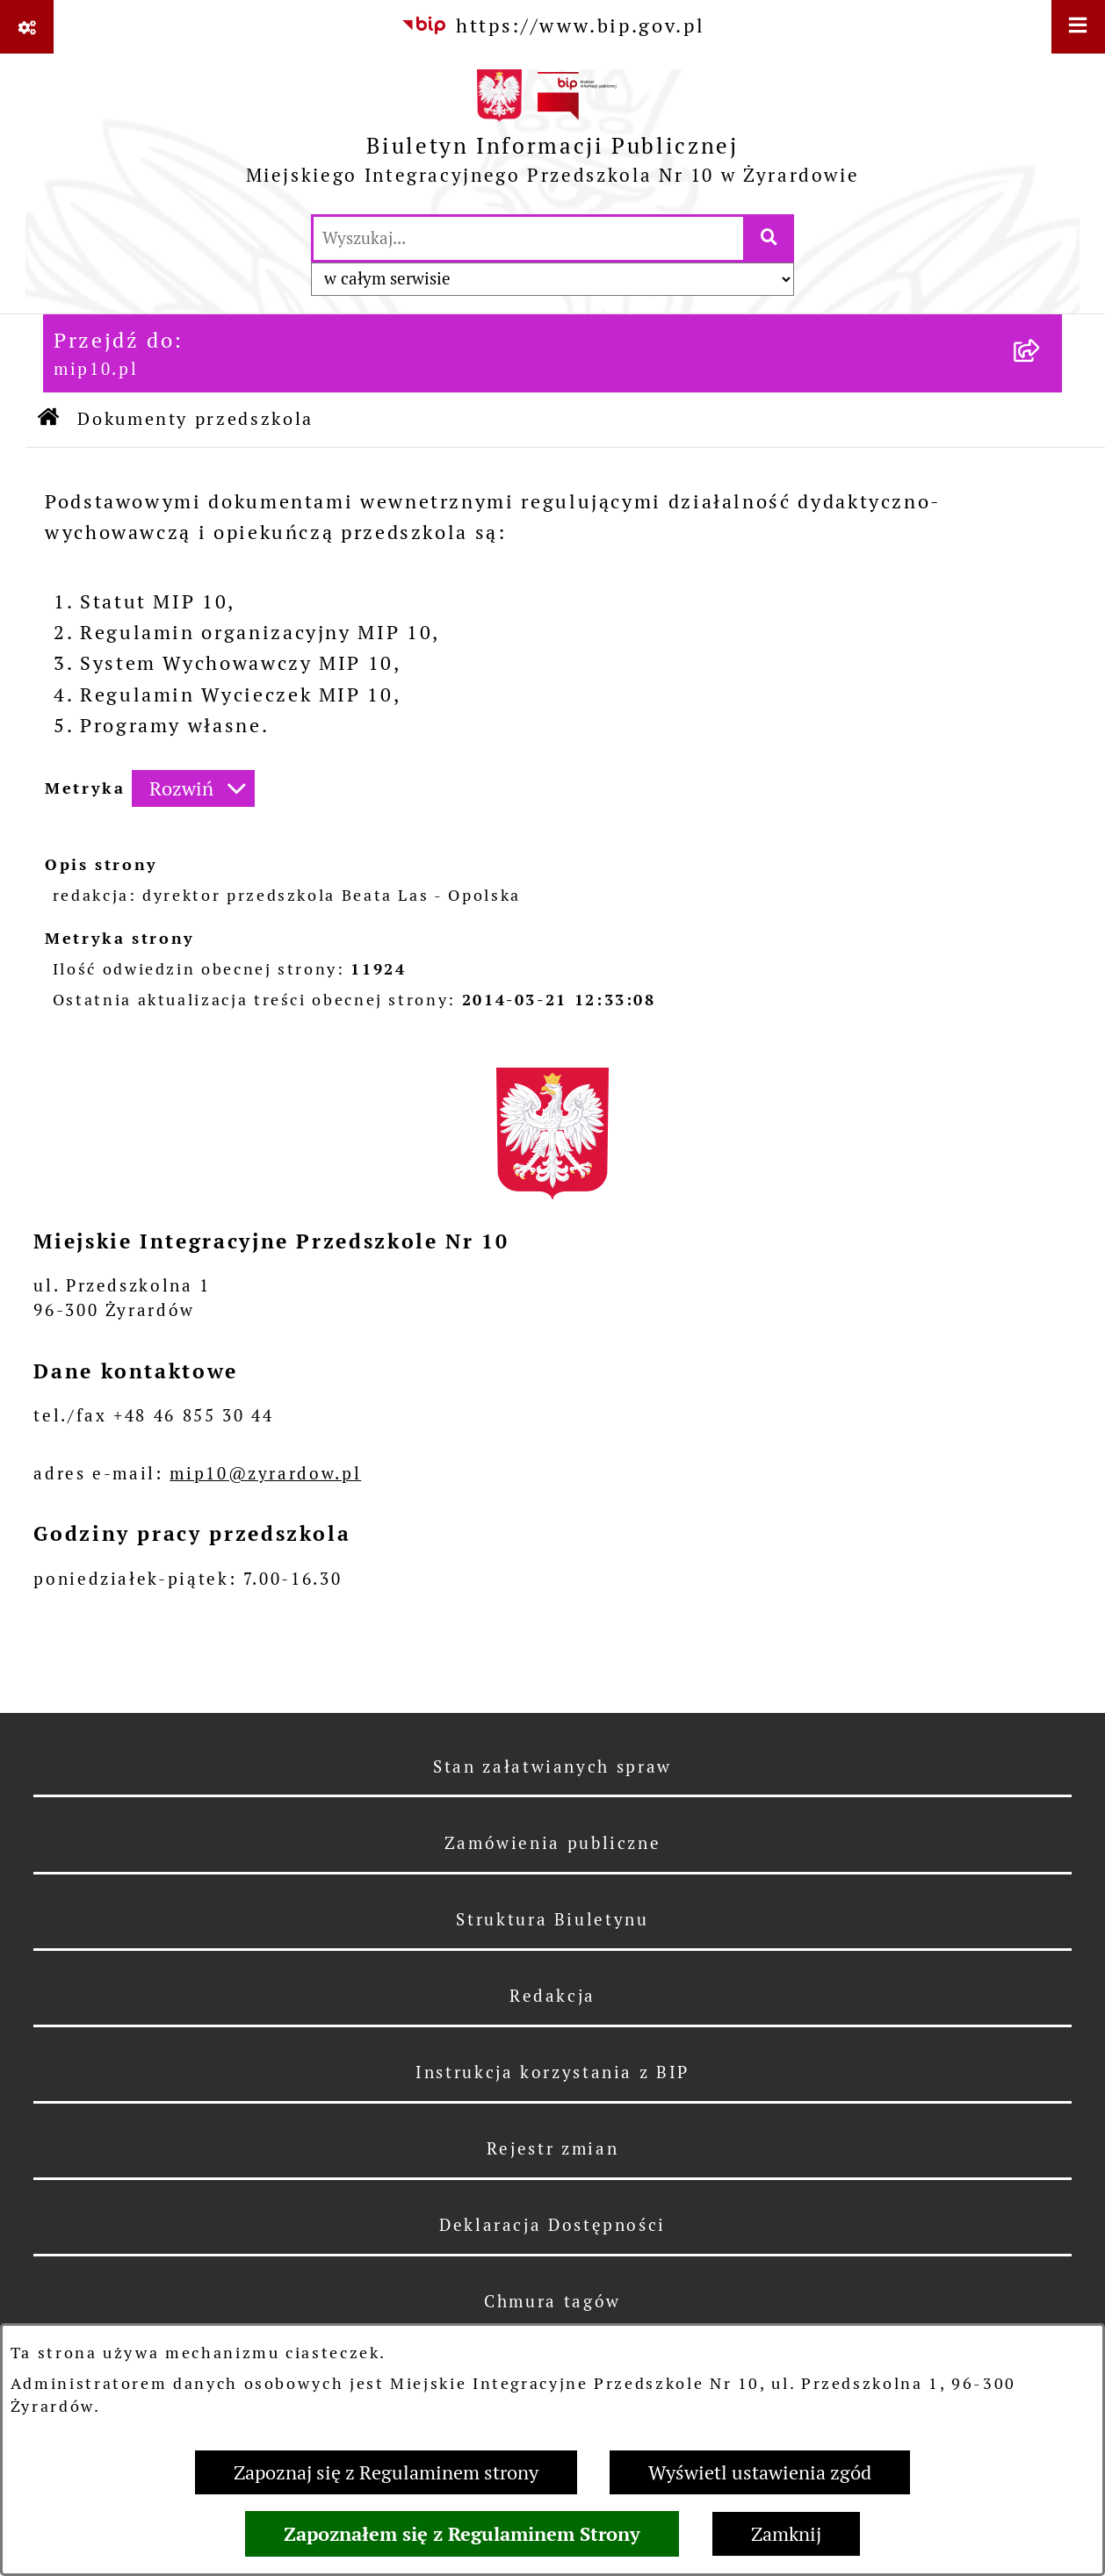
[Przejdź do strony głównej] (553, 133)
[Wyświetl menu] (1078, 27)
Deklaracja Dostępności (552, 2224)
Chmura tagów (552, 2301)
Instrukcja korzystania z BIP (552, 2072)
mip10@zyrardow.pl (265, 1473)
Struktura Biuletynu (552, 1919)
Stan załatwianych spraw (552, 1766)
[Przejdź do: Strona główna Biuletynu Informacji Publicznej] (49, 419)
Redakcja (552, 1995)
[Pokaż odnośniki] (27, 27)
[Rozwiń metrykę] (193, 789)
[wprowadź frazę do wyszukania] (528, 238)
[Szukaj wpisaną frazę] (770, 238)
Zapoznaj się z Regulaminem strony (386, 2472)
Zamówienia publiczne (552, 1842)
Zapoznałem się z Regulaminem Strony (462, 2534)
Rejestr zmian (552, 2148)
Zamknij (786, 2534)
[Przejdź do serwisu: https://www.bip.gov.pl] (552, 26)
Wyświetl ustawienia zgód (759, 2472)
